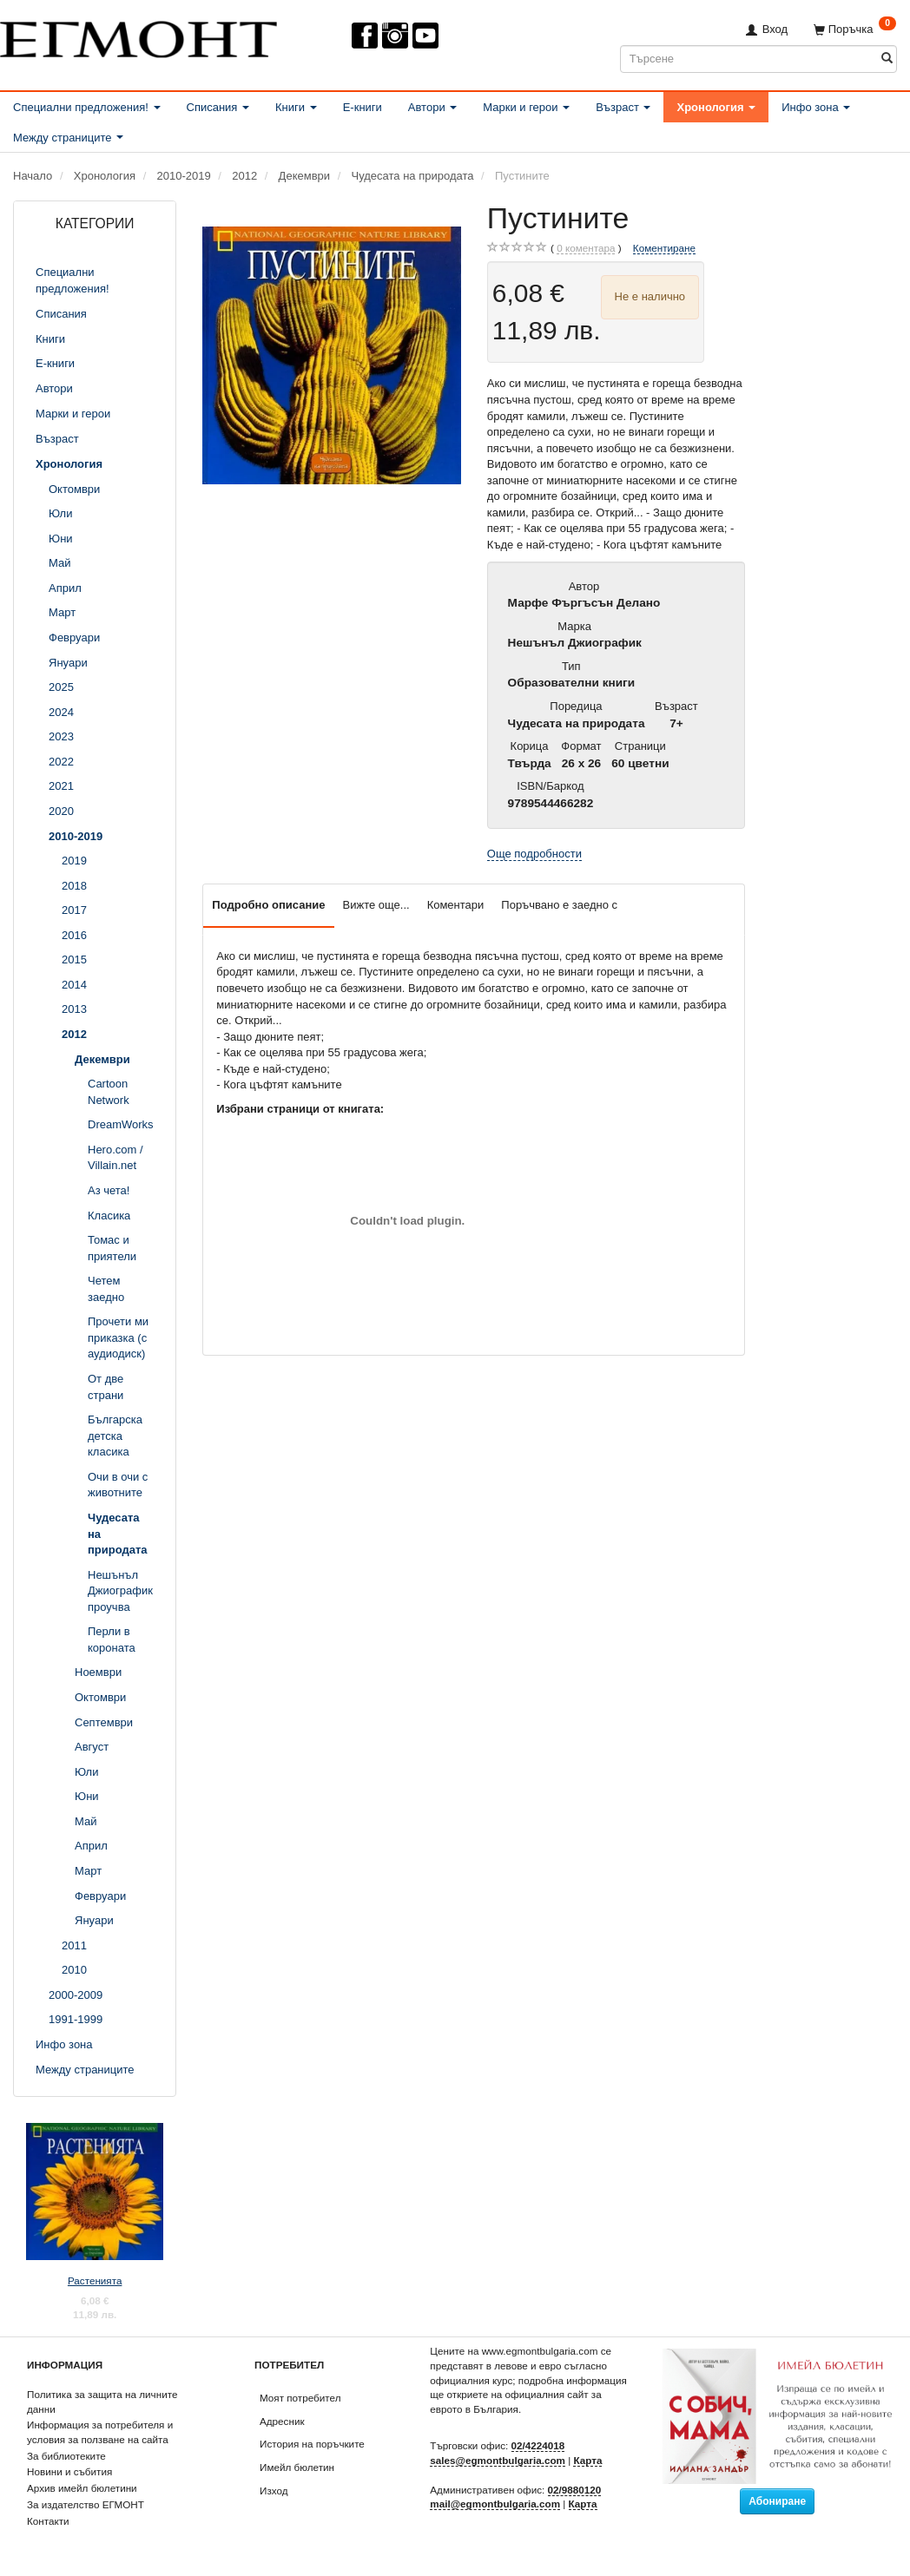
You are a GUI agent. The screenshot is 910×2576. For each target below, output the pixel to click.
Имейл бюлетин (297, 2467)
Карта (587, 2460)
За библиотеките (66, 2455)
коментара (586, 248)
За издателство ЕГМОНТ (85, 2504)
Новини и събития (69, 2471)
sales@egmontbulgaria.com (497, 2460)
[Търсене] (887, 58)
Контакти (48, 2521)
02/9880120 (575, 2489)
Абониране (777, 2501)
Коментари (456, 904)
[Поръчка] (855, 29)
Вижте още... (376, 904)
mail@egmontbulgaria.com (495, 2503)
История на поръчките (312, 2443)
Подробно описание (268, 904)
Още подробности (534, 853)
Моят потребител (300, 2397)
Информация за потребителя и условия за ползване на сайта (100, 2432)
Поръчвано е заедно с (559, 904)
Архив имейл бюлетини (82, 2488)
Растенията (95, 2280)
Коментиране (664, 247)
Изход (274, 2490)
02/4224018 (538, 2445)
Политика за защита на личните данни (102, 2402)
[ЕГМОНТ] (138, 36)
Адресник (282, 2421)
